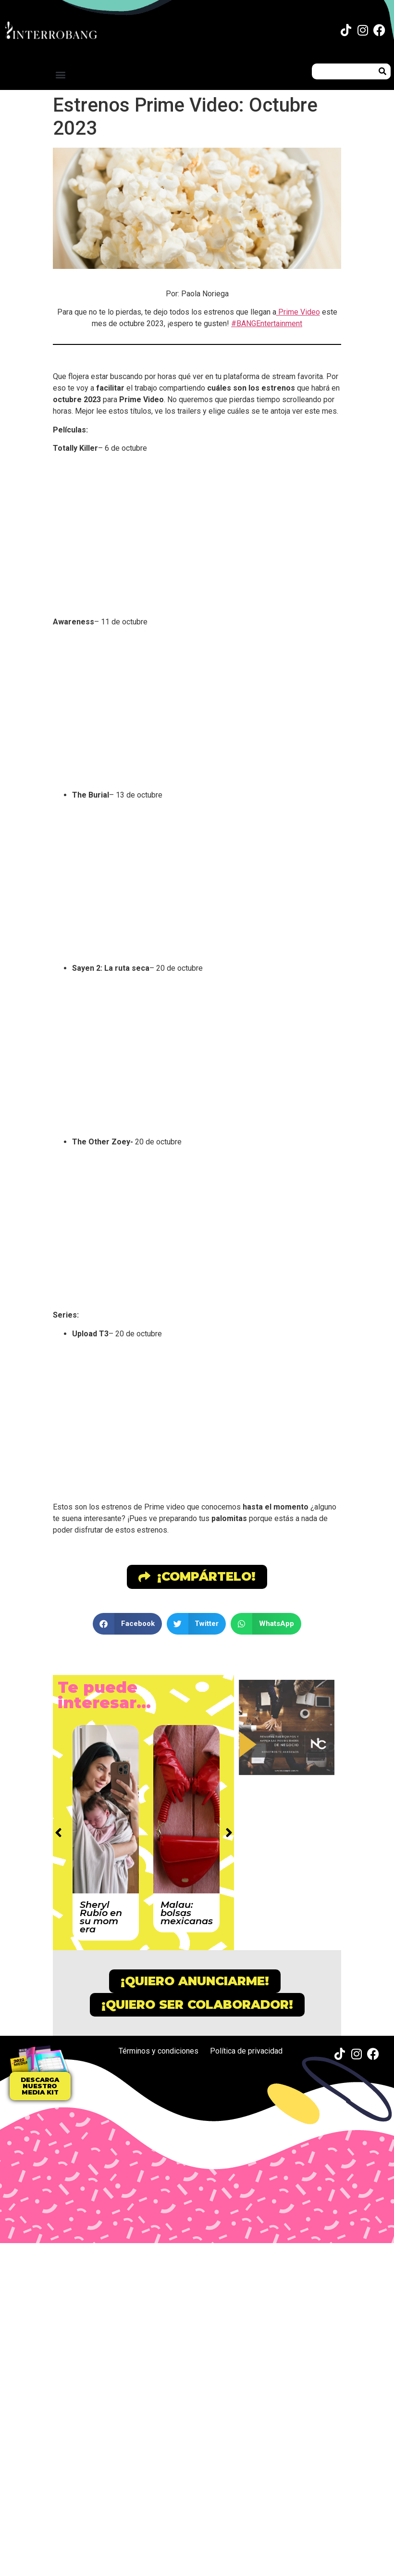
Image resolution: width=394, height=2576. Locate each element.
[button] (60, 74)
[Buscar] (383, 71)
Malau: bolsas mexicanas (186, 1913)
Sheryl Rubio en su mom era (101, 1917)
